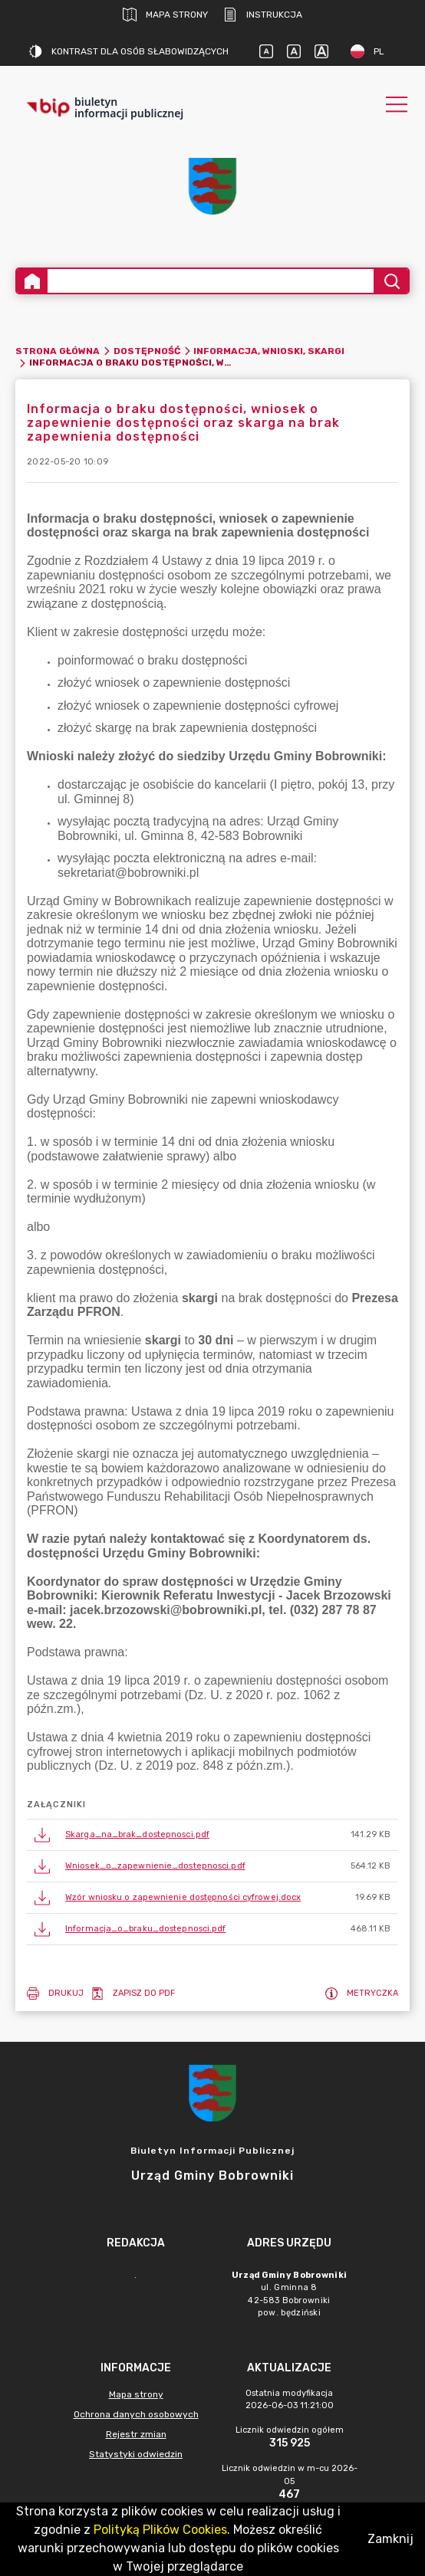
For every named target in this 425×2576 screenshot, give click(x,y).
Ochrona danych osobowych (136, 2414)
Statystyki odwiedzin (136, 2454)
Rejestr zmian (136, 2434)
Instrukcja (262, 14)
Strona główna (57, 351)
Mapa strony (165, 14)
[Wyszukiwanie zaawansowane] (211, 281)
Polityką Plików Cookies (160, 2529)
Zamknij (390, 2539)
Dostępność (147, 351)
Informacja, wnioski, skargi (268, 351)
